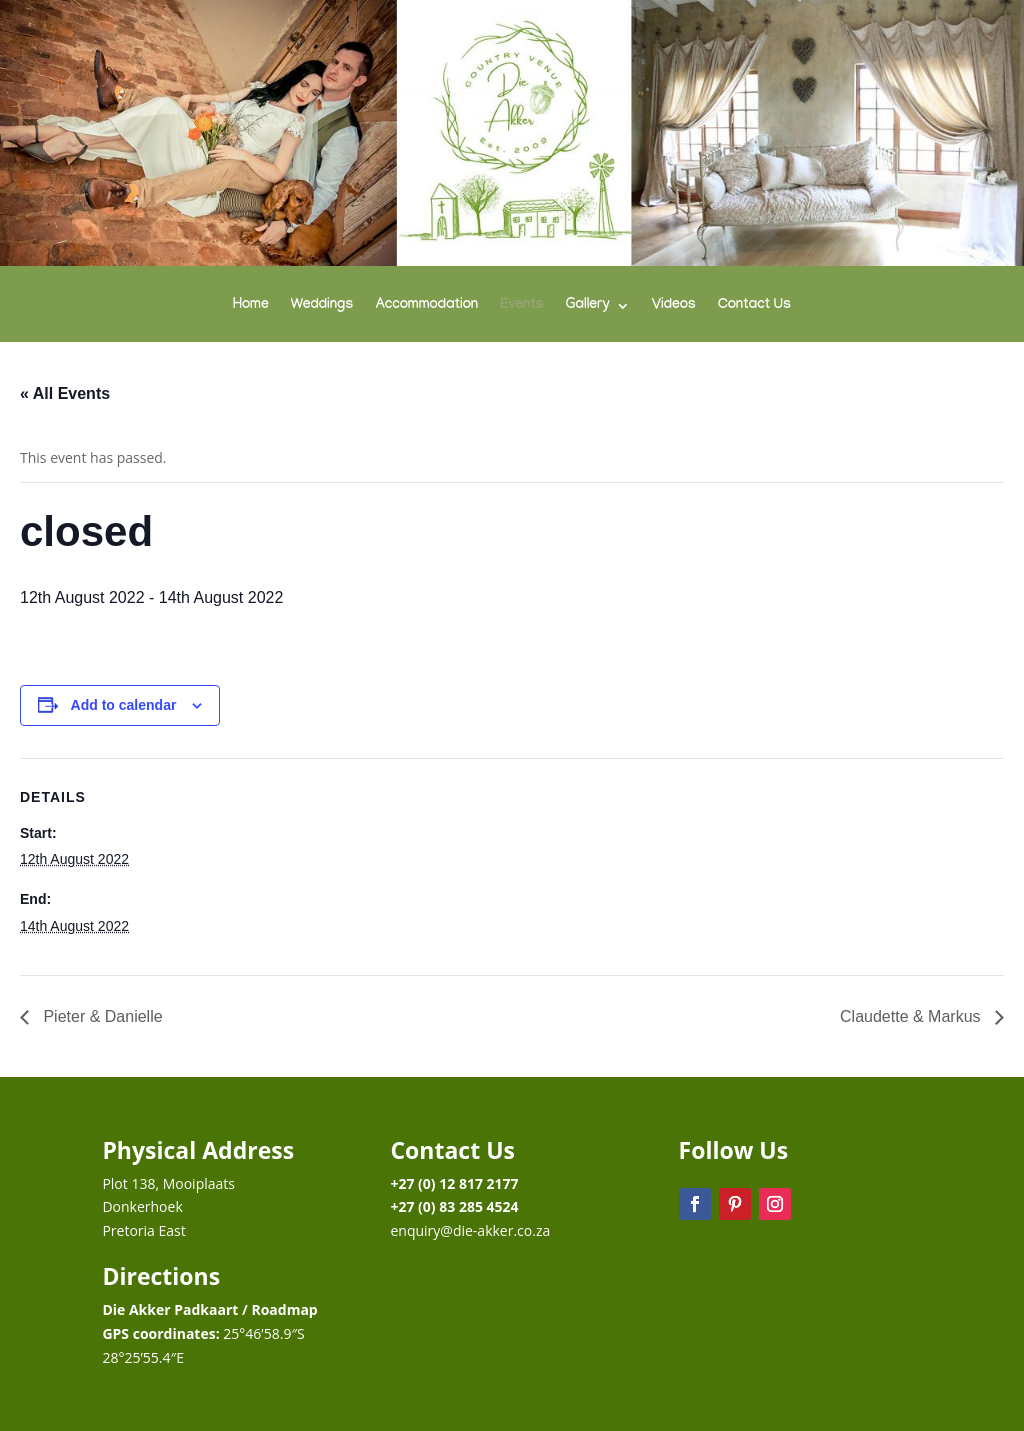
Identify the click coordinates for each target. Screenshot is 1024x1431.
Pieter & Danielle (101, 1016)
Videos (674, 306)
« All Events (65, 393)
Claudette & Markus (912, 1016)
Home (251, 306)
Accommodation (426, 306)
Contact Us (754, 306)
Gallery (588, 306)
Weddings (322, 306)
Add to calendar (124, 705)
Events (521, 306)
